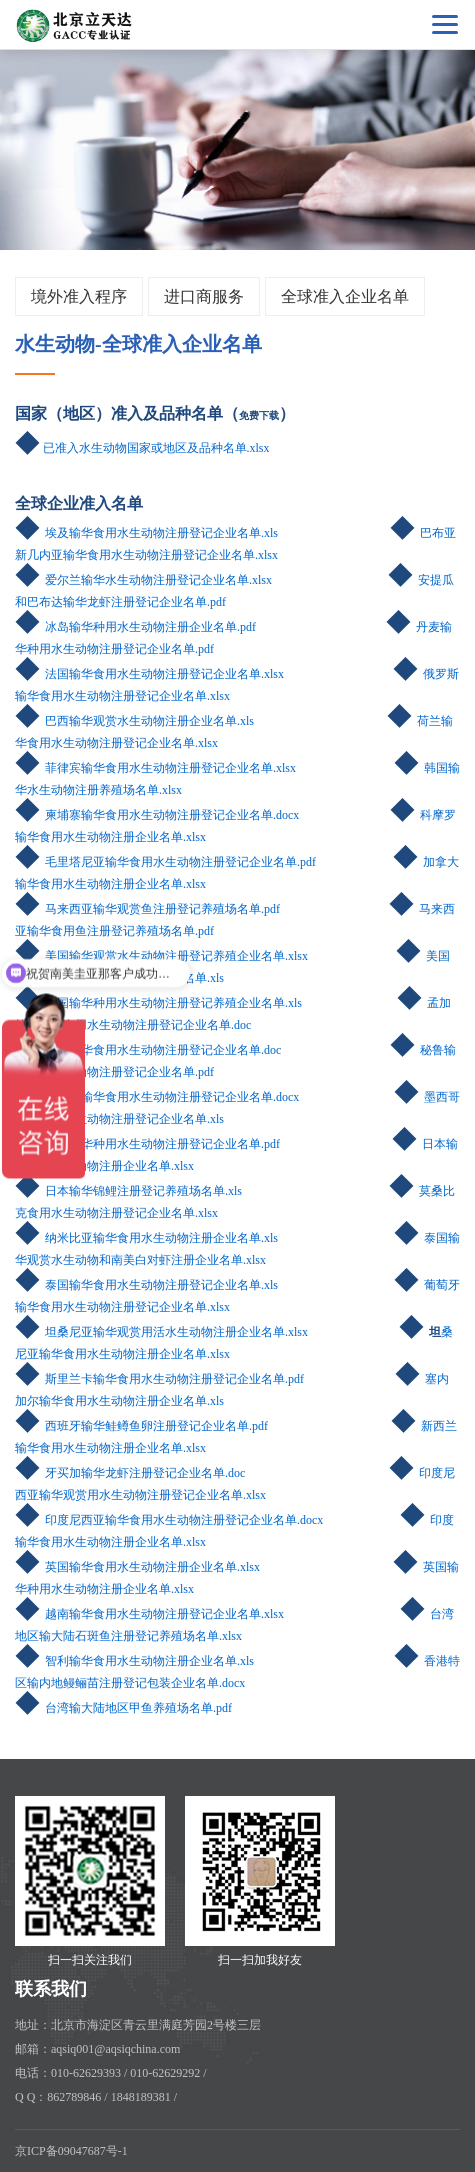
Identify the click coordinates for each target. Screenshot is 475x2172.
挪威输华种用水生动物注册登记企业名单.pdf (162, 1144)
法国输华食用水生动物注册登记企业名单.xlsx (164, 674)
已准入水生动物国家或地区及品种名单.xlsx (156, 448)
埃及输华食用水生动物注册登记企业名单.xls (161, 533)
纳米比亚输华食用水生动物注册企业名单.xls (161, 1238)
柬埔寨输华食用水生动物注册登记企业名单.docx (172, 815)
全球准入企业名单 (345, 296)
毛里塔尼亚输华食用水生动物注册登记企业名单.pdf (180, 862)
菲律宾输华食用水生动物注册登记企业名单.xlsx (170, 768)
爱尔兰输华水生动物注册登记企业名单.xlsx (158, 580)
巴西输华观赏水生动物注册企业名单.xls (149, 721)
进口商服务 (204, 296)
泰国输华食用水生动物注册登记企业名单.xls (161, 1285)
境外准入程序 (79, 296)
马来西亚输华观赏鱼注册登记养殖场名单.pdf (162, 909)
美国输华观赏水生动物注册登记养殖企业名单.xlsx (176, 956)
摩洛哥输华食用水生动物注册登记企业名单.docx (172, 1097)
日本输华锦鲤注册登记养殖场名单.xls (128, 1191)
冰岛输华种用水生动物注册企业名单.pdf (150, 627)
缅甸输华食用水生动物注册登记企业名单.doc (163, 1050)
